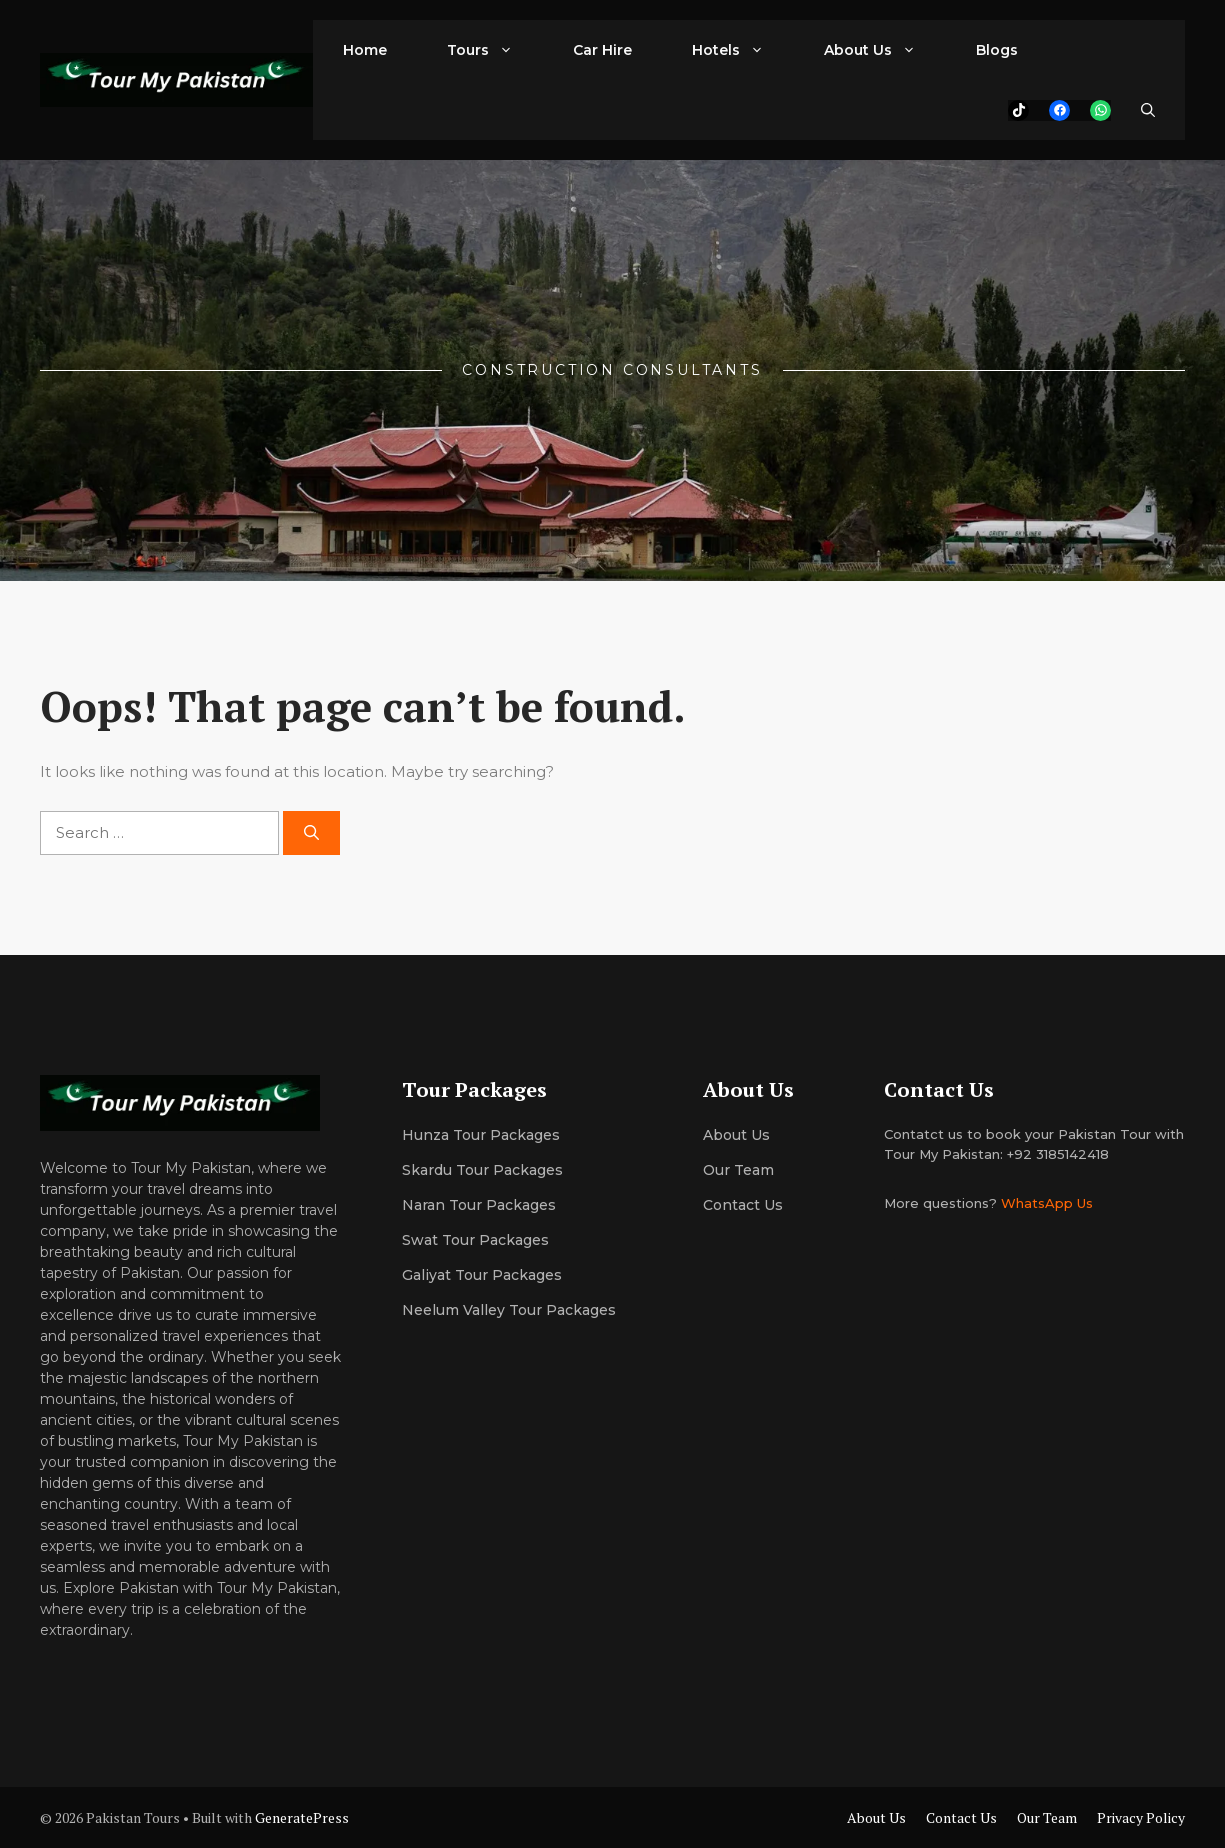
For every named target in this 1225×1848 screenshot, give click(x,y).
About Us (885, 50)
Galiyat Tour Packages (482, 1275)
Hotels (743, 50)
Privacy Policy (1141, 1817)
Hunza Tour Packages (481, 1135)
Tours (495, 50)
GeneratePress (302, 1817)
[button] (1148, 110)
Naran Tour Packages (479, 1205)
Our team (738, 1170)
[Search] (311, 833)
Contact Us (743, 1205)
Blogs (997, 50)
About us (736, 1135)
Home (365, 50)
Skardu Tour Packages (482, 1170)
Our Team (1047, 1817)
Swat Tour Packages (475, 1240)
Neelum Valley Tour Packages (509, 1310)
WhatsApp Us (1047, 1203)
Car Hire (602, 50)
